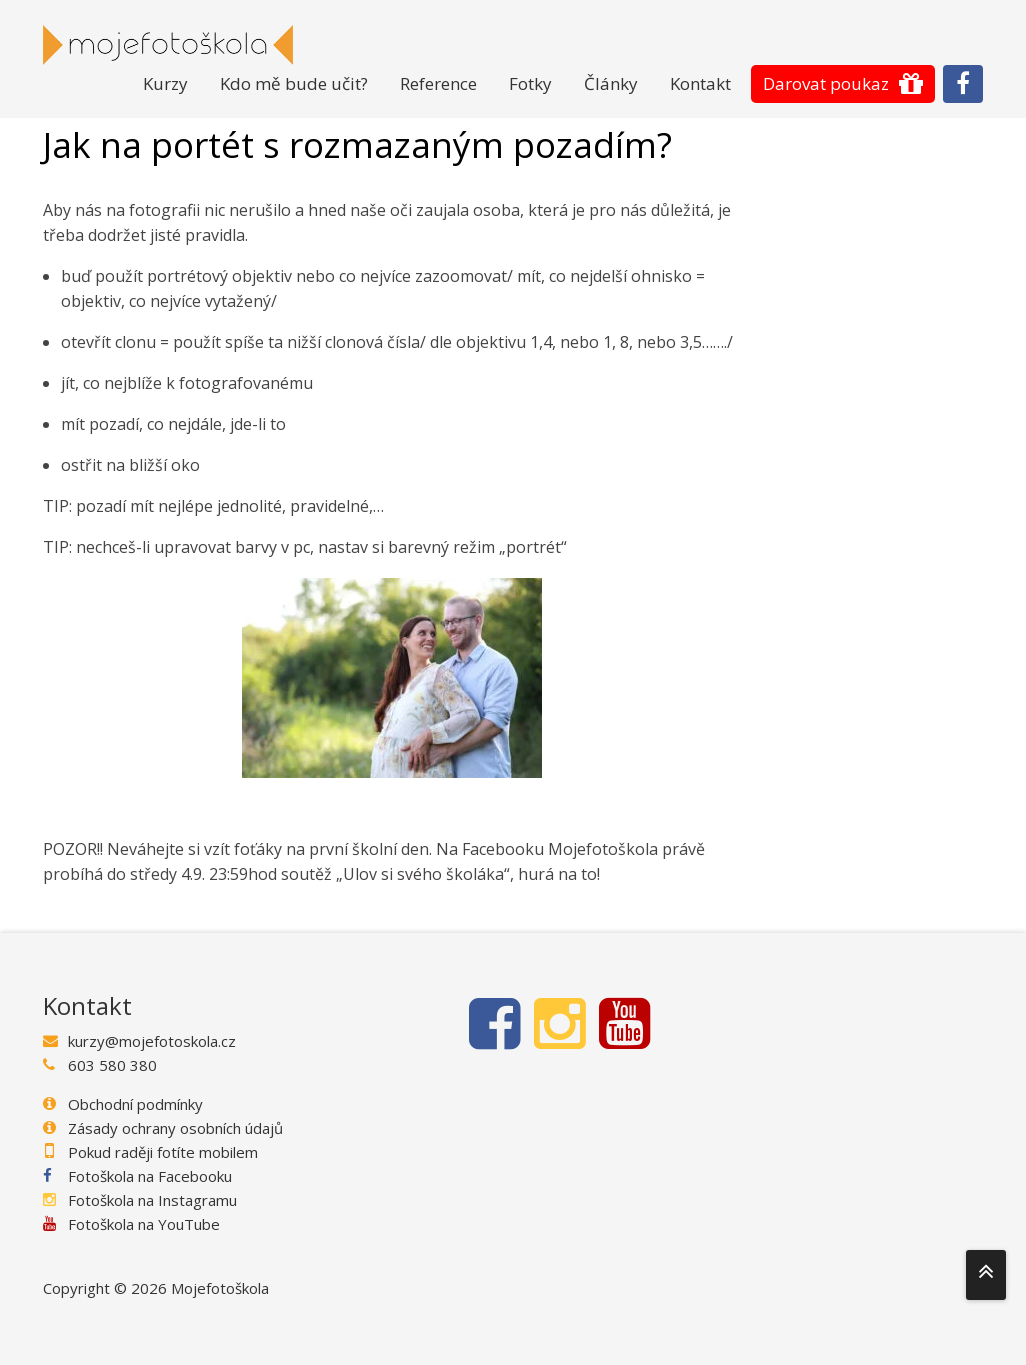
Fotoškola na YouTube (144, 1224)
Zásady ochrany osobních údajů (175, 1128)
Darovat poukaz (826, 83)
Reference (438, 83)
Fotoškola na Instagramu (152, 1200)
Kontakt (700, 83)
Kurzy (165, 83)
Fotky (530, 83)
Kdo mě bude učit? (294, 83)
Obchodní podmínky (135, 1104)
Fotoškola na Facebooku (150, 1176)
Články (611, 83)
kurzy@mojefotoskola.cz (152, 1041)
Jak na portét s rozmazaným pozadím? (357, 145)
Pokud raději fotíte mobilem (163, 1152)
